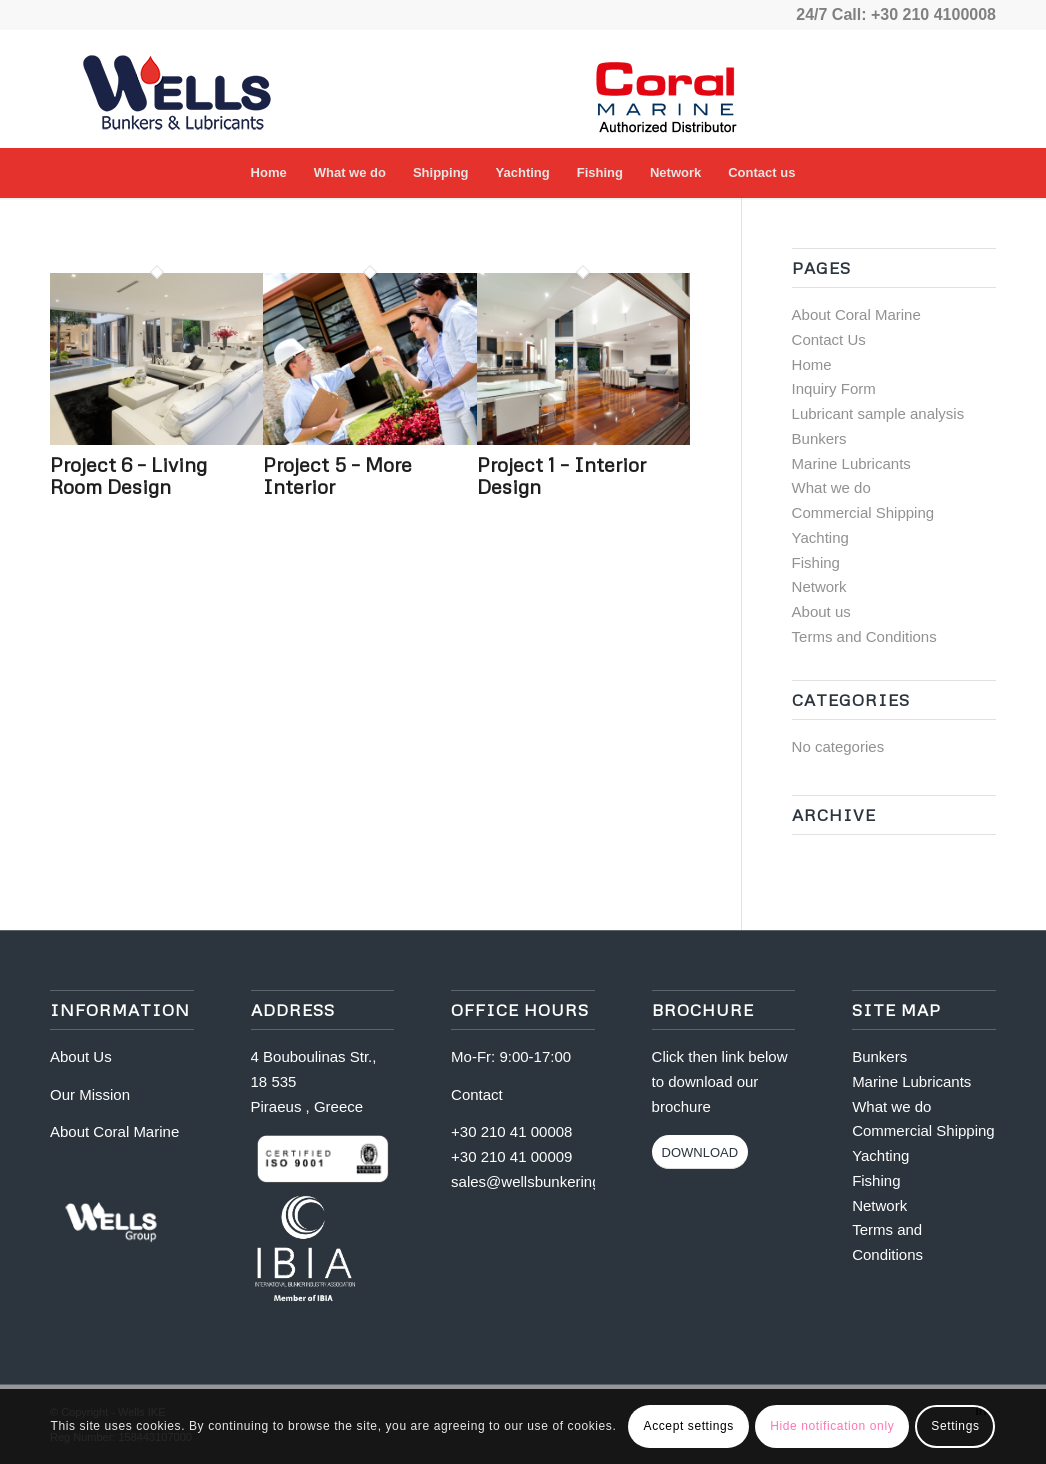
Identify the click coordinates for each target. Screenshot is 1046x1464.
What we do (831, 487)
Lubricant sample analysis (878, 413)
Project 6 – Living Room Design (128, 475)
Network (819, 586)
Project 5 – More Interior (337, 475)
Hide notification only (832, 1426)
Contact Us (829, 339)
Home (812, 364)
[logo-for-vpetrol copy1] (200, 89)
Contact (477, 1094)
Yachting (820, 537)
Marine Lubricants (851, 463)
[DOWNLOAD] (700, 1152)
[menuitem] (269, 173)
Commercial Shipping (863, 512)
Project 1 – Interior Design (561, 475)
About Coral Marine (856, 314)
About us (821, 611)
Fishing (816, 562)
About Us (81, 1056)
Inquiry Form (834, 388)
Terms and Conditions (864, 636)
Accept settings (689, 1426)
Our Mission (90, 1094)
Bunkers (819, 438)
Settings (955, 1426)
